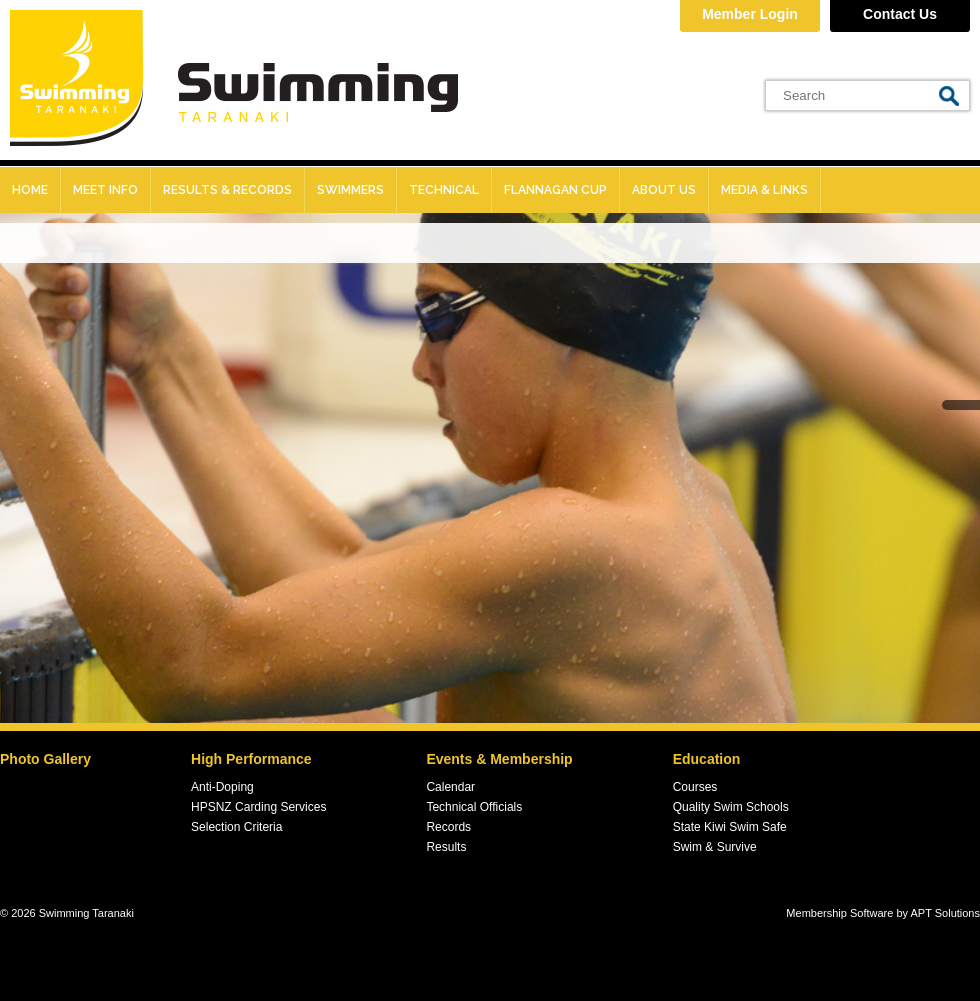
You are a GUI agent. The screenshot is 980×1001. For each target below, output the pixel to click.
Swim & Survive (715, 847)
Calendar (450, 787)
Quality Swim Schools (731, 807)
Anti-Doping (222, 787)
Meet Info (105, 190)
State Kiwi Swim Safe (730, 827)
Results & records (227, 190)
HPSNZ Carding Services (258, 807)
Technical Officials (474, 807)
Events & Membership (499, 759)
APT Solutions (945, 913)
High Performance (251, 759)
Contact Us (900, 14)
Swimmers (350, 190)
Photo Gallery (45, 759)
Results (446, 847)
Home (30, 190)
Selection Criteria (236, 827)
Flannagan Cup (555, 190)
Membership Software (839, 913)
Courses (695, 787)
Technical (444, 190)
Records (448, 827)
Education (707, 759)
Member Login (750, 14)
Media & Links (764, 190)
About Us (664, 190)
